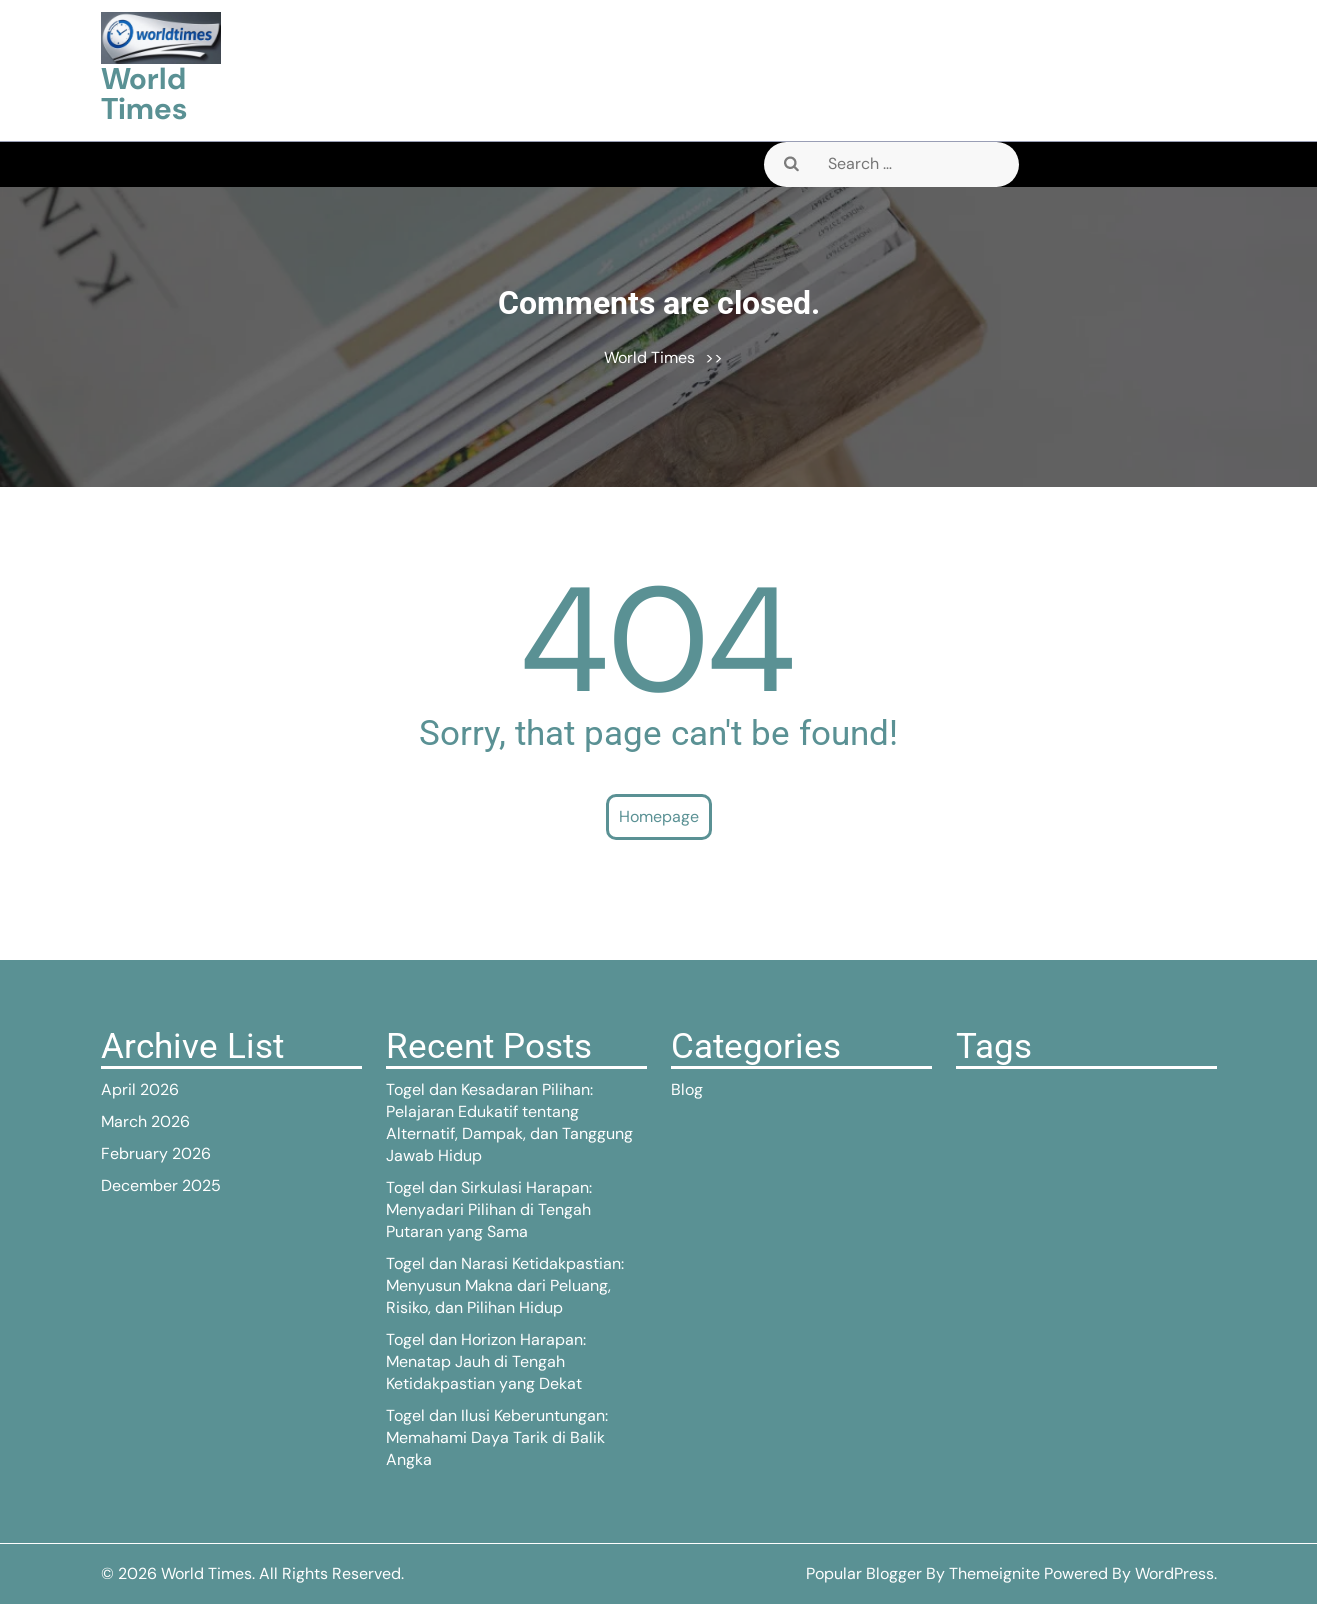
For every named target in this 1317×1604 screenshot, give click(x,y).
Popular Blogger (864, 1573)
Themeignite (994, 1573)
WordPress (1174, 1573)
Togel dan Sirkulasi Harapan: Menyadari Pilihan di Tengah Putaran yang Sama (489, 1209)
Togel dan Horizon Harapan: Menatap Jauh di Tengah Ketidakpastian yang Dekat (486, 1361)
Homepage (659, 816)
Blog (687, 1089)
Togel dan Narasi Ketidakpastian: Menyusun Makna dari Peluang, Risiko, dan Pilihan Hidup (505, 1285)
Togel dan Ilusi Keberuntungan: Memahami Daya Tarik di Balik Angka (497, 1437)
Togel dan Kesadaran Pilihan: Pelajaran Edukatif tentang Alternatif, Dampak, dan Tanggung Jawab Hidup (509, 1122)
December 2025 (161, 1185)
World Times (144, 93)
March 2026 (145, 1121)
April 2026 (140, 1089)
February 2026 (156, 1153)
